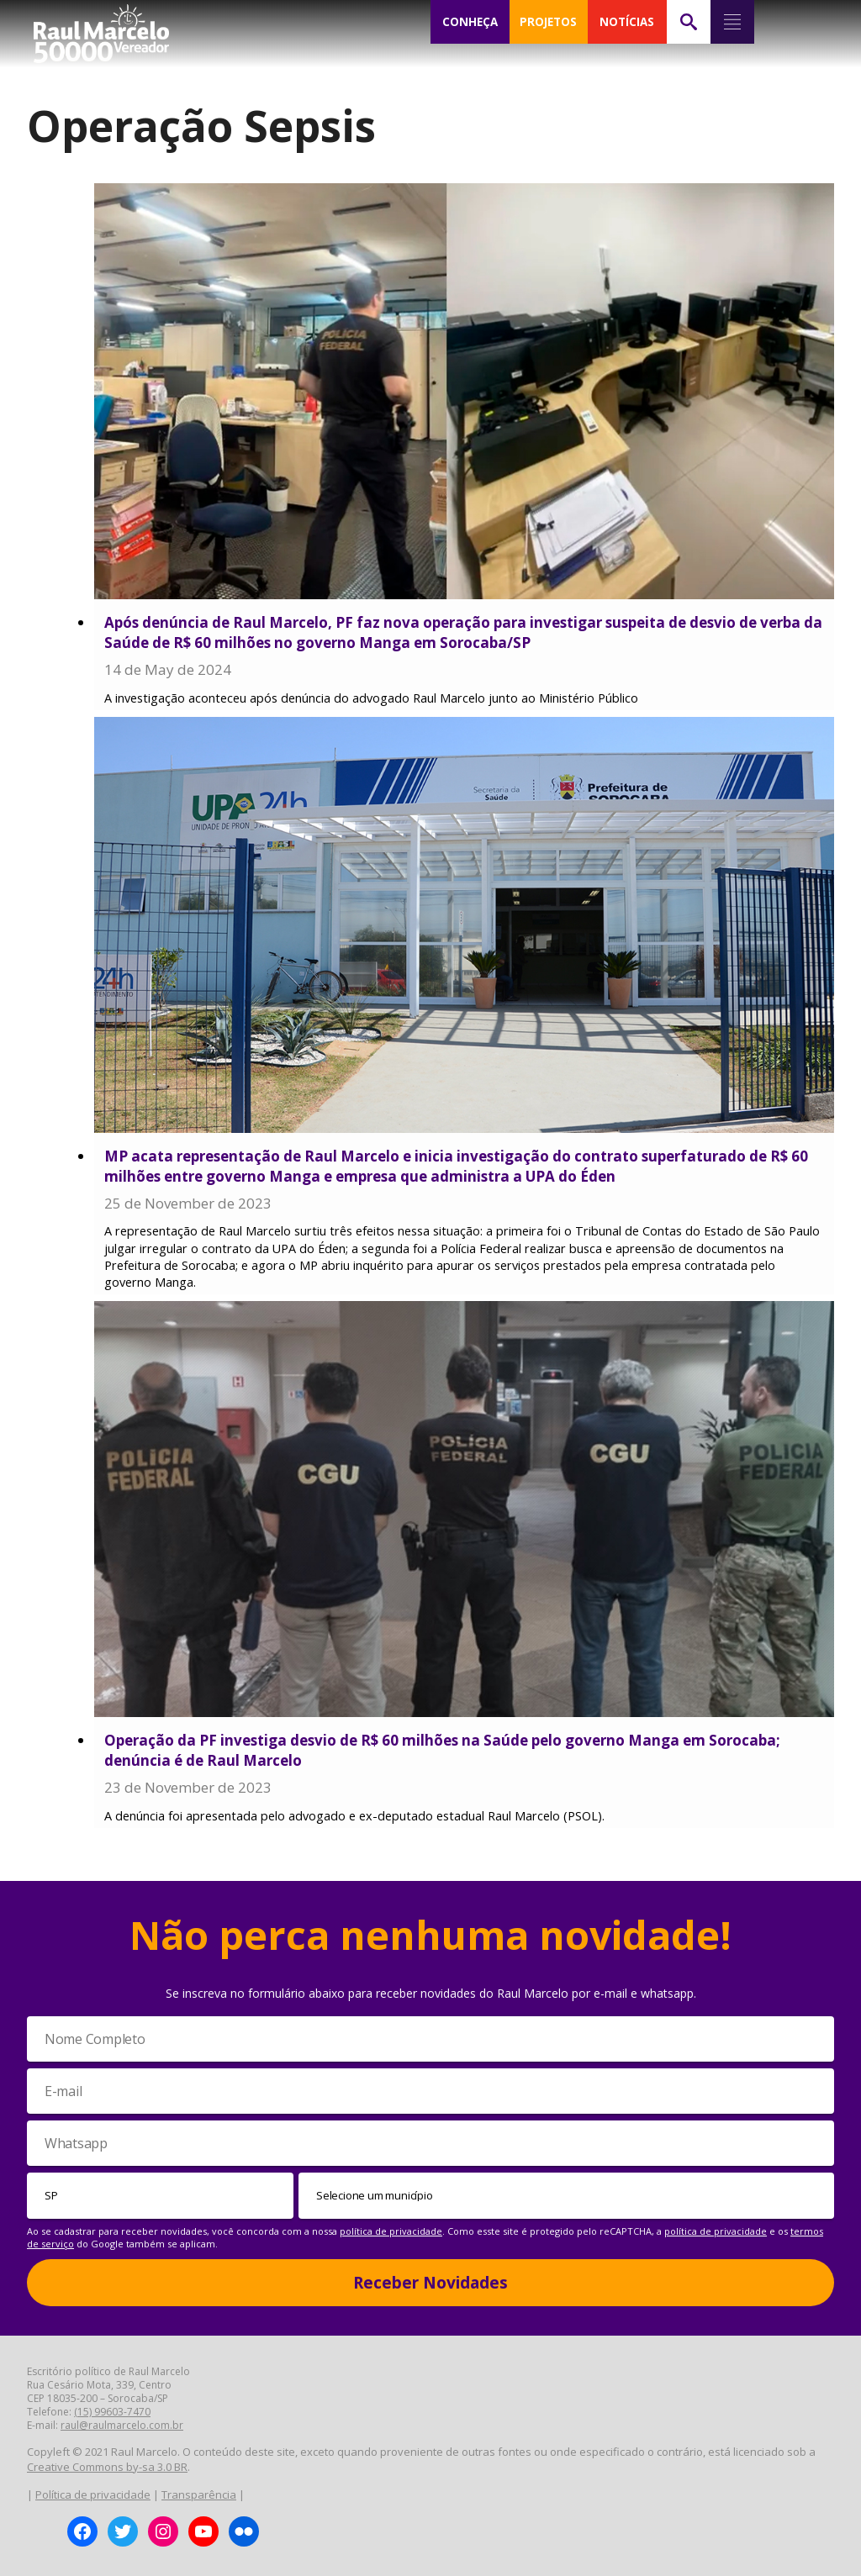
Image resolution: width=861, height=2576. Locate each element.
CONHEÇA (470, 21)
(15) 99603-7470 (112, 2412)
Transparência (198, 2494)
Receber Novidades (430, 2283)
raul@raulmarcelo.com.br (122, 2425)
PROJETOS (548, 21)
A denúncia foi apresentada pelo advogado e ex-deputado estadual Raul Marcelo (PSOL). (354, 1816)
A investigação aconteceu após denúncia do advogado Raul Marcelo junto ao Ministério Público (371, 698)
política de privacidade (391, 2231)
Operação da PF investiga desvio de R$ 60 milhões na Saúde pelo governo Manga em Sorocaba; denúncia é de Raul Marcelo (442, 1750)
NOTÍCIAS (627, 21)
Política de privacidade (93, 2494)
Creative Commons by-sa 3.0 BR (107, 2466)
